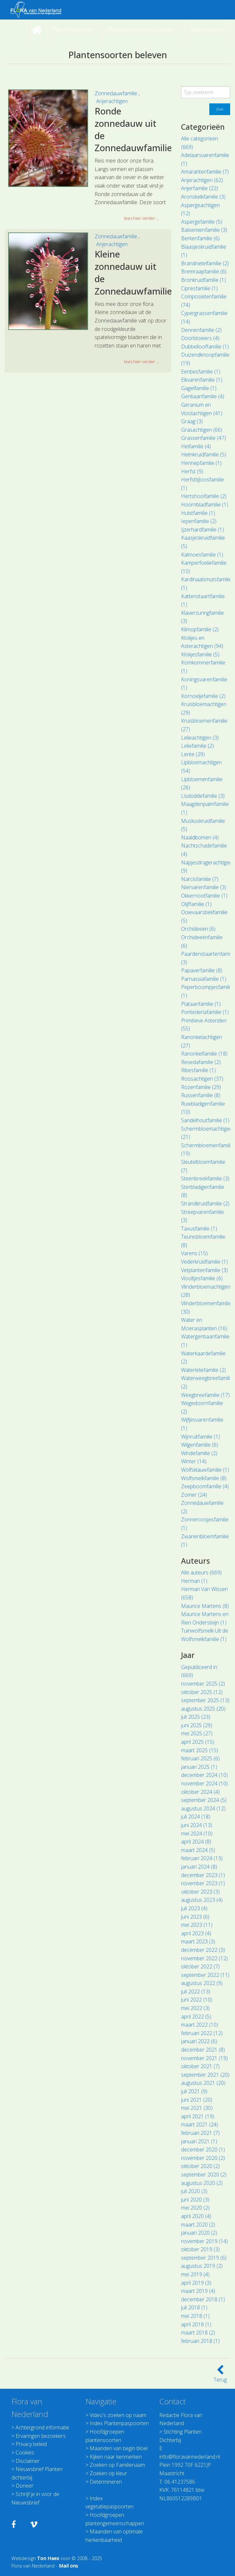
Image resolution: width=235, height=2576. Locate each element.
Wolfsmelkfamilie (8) (204, 1478)
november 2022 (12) (204, 1958)
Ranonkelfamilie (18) (204, 1053)
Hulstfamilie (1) (198, 513)
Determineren (106, 2481)
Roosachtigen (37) (202, 1078)
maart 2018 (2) (198, 2332)
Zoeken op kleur (108, 2473)
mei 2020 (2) (195, 2207)
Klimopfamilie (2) (200, 629)
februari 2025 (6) (200, 1758)
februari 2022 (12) (202, 2033)
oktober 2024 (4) (200, 1791)
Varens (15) (194, 1253)
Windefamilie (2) (199, 1453)
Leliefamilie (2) (197, 745)
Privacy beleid (31, 2444)
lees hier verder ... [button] (141, 218)
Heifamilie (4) (196, 446)
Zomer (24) (194, 1494)
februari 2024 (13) (202, 1858)
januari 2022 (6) (199, 2041)
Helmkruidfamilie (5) (203, 454)
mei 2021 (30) (197, 2107)
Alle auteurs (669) (201, 1572)
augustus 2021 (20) (203, 2082)
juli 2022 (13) (195, 1991)
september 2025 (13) (205, 1700)
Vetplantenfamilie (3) (204, 1270)
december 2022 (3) (203, 1949)
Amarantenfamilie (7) (205, 171)
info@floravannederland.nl (189, 2456)
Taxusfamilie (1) (199, 1228)
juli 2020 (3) (194, 2191)
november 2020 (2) (203, 2158)
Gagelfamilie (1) (198, 388)
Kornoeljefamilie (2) (203, 696)
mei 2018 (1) (195, 2316)
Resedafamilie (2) (201, 1062)
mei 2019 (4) (195, 2274)
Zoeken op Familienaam (117, 2464)
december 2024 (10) (204, 1775)
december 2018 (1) (203, 2299)
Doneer (24, 2485)
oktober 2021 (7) (200, 2066)
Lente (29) (193, 754)
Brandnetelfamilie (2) (205, 263)
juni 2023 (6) (195, 1916)
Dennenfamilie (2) (201, 330)
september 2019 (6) (204, 2257)
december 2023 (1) (203, 1875)
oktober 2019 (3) (200, 2249)
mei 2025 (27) (197, 1733)
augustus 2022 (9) (202, 1983)
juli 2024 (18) (195, 1816)
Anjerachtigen (112, 101)
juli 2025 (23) (195, 1716)
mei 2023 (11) (197, 1924)
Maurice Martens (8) (205, 1606)
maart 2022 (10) (199, 2024)
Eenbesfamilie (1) (200, 371)
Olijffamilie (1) (196, 904)
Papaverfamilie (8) (201, 970)
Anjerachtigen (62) (202, 180)
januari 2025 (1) (199, 1766)
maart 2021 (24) (199, 2124)
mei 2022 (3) (195, 2008)
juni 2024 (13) (196, 1825)
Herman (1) (194, 1580)
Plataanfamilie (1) (201, 1003)
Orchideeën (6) (198, 928)
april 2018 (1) (196, 2324)
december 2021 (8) (203, 2049)
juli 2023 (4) (194, 1908)
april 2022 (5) (196, 2016)
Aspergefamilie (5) (201, 221)
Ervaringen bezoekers (41, 2435)
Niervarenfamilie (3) (203, 887)
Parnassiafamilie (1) (203, 978)
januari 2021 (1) (199, 2141)
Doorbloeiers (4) (200, 338)
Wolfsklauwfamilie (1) (205, 1469)
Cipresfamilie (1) (199, 288)
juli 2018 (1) (194, 2307)
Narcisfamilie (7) (199, 879)
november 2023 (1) (203, 1883)
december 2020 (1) (203, 2149)
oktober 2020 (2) (200, 2166)
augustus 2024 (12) (203, 1808)
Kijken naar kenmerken (116, 2456)
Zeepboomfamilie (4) (205, 1486)
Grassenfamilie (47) (203, 437)
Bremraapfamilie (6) (204, 271)
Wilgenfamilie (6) (199, 1444)
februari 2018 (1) (200, 2341)
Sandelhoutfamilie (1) (205, 1120)
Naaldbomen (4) (200, 837)
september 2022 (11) (205, 1974)
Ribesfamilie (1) (198, 1070)
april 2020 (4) (196, 2216)
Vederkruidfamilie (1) (204, 1261)
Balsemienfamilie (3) (204, 229)
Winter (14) (193, 1461)
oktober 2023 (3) (200, 1891)
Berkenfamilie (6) (200, 238)
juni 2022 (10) (196, 1999)
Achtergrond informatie (42, 2427)
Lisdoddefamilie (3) (203, 795)
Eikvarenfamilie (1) (201, 379)
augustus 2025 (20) (203, 1708)
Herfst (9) (192, 471)
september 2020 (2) (204, 2174)
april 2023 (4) (196, 1933)
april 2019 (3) (196, 2282)
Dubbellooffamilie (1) (205, 346)
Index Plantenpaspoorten (119, 2423)
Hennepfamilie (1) (201, 463)
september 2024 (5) (204, 1800)
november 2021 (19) (204, 2058)
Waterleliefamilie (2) (203, 1369)
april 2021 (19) (197, 2116)
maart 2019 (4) (198, 2290)
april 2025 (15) (197, 1741)
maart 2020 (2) (198, 2224)
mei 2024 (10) (197, 1833)
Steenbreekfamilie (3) (205, 1178)
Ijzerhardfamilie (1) (202, 529)
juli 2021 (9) (194, 2091)
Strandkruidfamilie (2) (205, 1203)
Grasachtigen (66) (201, 429)
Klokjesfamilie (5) (200, 654)
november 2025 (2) (203, 1683)
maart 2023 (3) (198, 1941)
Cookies (25, 2452)
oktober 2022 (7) (200, 1966)
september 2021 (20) (205, 2074)
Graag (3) (192, 421)
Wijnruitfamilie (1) (200, 1436)
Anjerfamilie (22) (199, 188)
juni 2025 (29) (196, 1725)
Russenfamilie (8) (200, 1095)
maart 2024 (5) (198, 1850)
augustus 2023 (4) (202, 1899)
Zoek (220, 109)
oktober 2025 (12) (202, 1692)
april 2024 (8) (196, 1841)
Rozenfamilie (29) (201, 1087)
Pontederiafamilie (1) (205, 1012)
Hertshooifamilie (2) (204, 496)
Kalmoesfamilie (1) (202, 554)
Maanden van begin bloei (119, 2448)
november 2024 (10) (204, 1783)
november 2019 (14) (204, 2241)
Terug (220, 2375)
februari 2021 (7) (200, 2132)
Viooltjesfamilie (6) (202, 1278)
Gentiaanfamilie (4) (202, 396)
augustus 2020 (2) (202, 2183)
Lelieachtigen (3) (200, 737)
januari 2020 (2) (199, 2232)
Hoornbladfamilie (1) (204, 504)
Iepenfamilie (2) (198, 521)
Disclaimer (28, 2460)
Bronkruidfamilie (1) (203, 279)
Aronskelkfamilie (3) (203, 196)
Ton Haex (48, 2558)
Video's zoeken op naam (118, 2415)
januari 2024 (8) (199, 1866)
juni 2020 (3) (195, 2199)
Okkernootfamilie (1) (204, 895)
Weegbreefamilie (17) (205, 1395)
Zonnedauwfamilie (116, 93)
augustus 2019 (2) (202, 2265)
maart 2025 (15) (199, 1750)
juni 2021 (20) (196, 2099)
